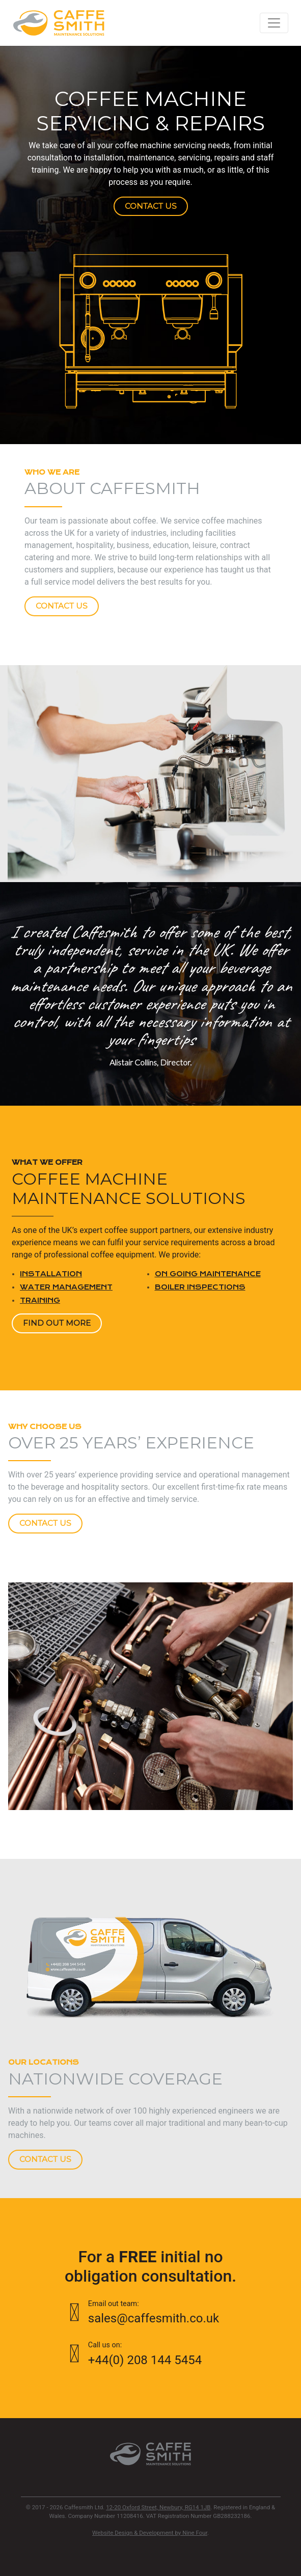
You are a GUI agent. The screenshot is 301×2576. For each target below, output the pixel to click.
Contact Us (62, 606)
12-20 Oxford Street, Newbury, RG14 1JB (158, 2507)
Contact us (151, 206)
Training (40, 1300)
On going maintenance (208, 1274)
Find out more (57, 1323)
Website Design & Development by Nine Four (149, 2532)
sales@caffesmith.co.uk (150, 2312)
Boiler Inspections (200, 1287)
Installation (51, 1274)
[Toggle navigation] (274, 23)
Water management (66, 1287)
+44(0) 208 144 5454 (150, 2353)
